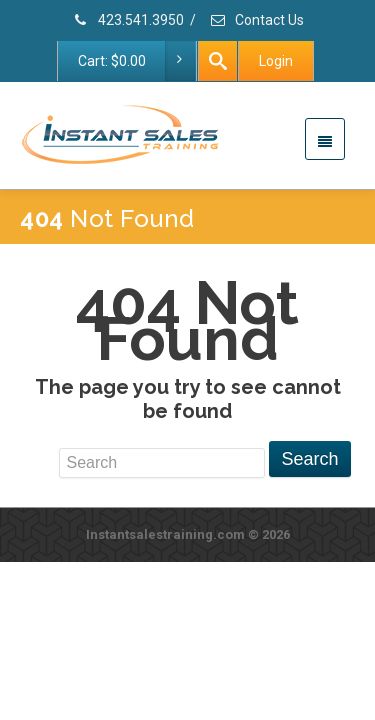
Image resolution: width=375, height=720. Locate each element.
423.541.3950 (128, 20)
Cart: (136, 61)
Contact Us (256, 20)
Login (276, 61)
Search (309, 459)
